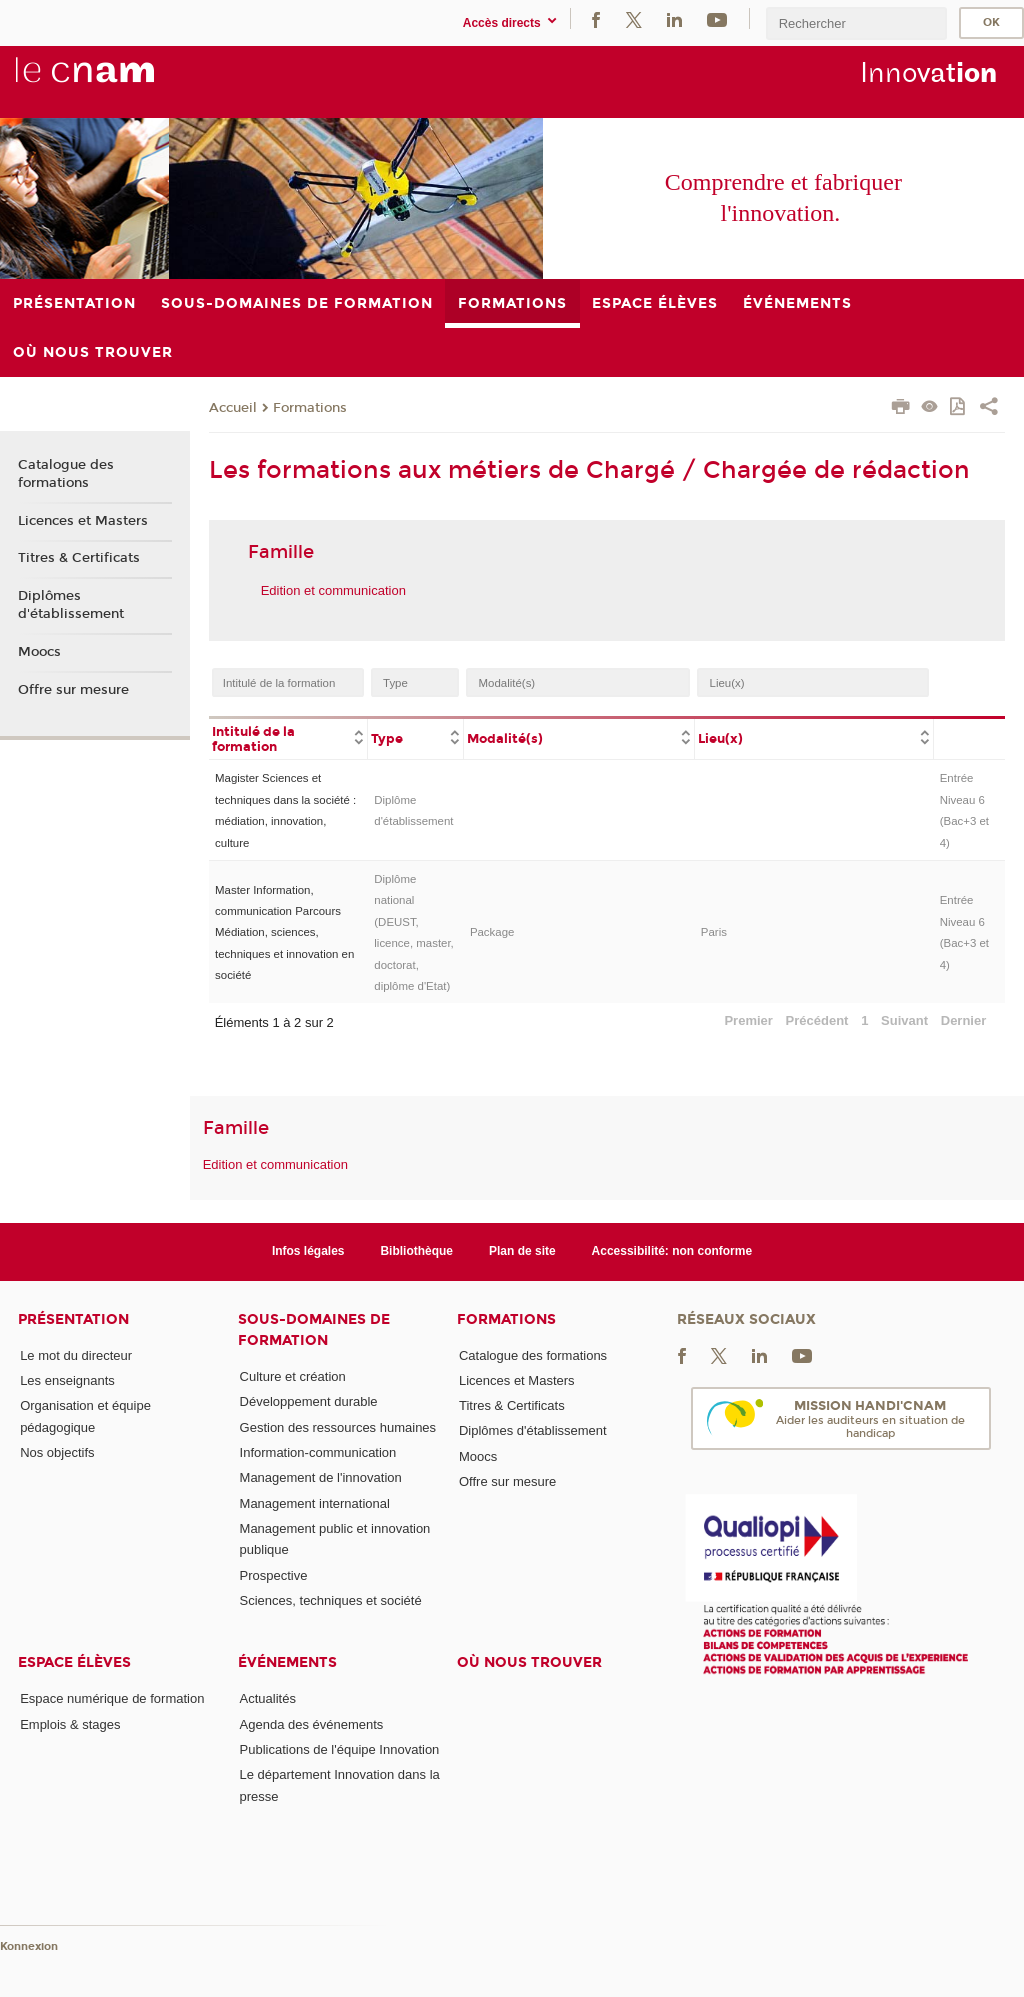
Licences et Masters (83, 521)
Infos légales (308, 1251)
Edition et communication (333, 590)
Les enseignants (67, 1380)
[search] (856, 23)
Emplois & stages (70, 1724)
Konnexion (29, 1946)
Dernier (964, 1020)
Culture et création (293, 1376)
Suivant (904, 1020)
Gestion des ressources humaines (338, 1427)
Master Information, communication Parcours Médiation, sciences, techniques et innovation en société (284, 933)
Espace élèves (74, 1662)
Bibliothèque (416, 1251)
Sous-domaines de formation (314, 1330)
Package (492, 932)
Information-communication (318, 1452)
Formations (310, 408)
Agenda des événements (312, 1724)
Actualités (268, 1698)
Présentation (73, 1319)
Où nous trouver (529, 1662)
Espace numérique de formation (112, 1698)
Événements (287, 1662)
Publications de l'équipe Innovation (340, 1749)
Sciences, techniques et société (331, 1600)
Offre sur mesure (73, 690)
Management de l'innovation (321, 1477)
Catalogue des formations (66, 474)
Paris (714, 932)
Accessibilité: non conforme (672, 1251)
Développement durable (309, 1401)
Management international (315, 1503)
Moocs (39, 652)
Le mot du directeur (76, 1355)
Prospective (274, 1575)
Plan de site (522, 1251)
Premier (748, 1020)
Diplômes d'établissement (71, 605)
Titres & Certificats (79, 558)
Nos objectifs (57, 1452)
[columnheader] (288, 738)
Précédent (817, 1020)
